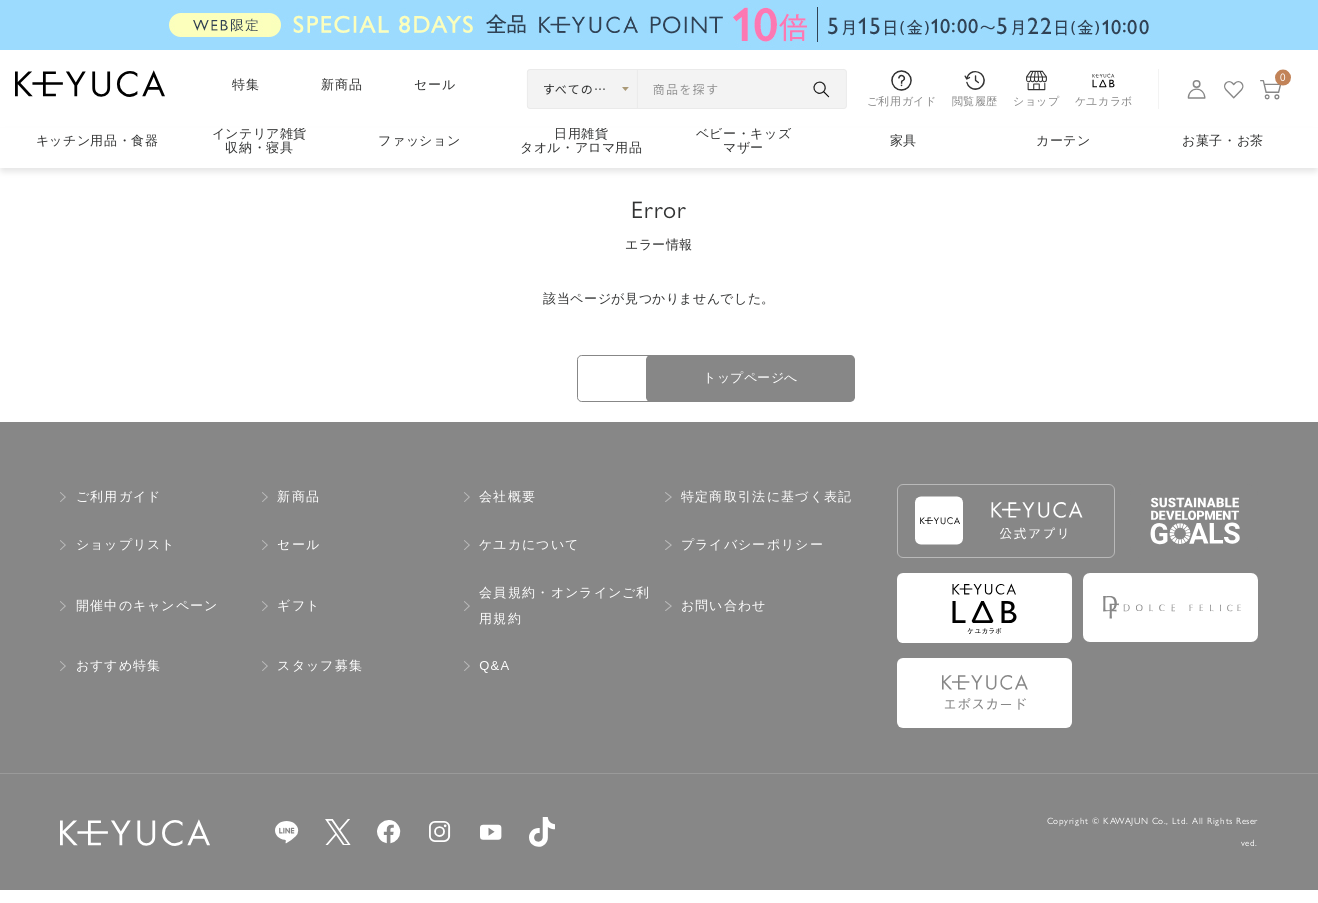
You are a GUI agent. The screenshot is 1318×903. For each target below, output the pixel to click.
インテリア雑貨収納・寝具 (260, 141)
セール (435, 84)
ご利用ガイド (119, 509)
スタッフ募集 (320, 678)
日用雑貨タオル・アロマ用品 (581, 141)
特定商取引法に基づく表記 (767, 509)
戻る (518, 385)
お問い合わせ (724, 618)
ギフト (298, 618)
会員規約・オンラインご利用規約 (565, 618)
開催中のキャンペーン (147, 618)
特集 (246, 84)
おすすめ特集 (119, 678)
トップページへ (799, 384)
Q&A (494, 678)
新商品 (342, 84)
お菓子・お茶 (1223, 140)
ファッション (419, 140)
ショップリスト (126, 557)
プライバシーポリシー (752, 557)
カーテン (1063, 140)
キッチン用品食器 (97, 140)
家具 (903, 140)
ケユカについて (529, 557)
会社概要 (507, 509)
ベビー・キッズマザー (744, 141)
